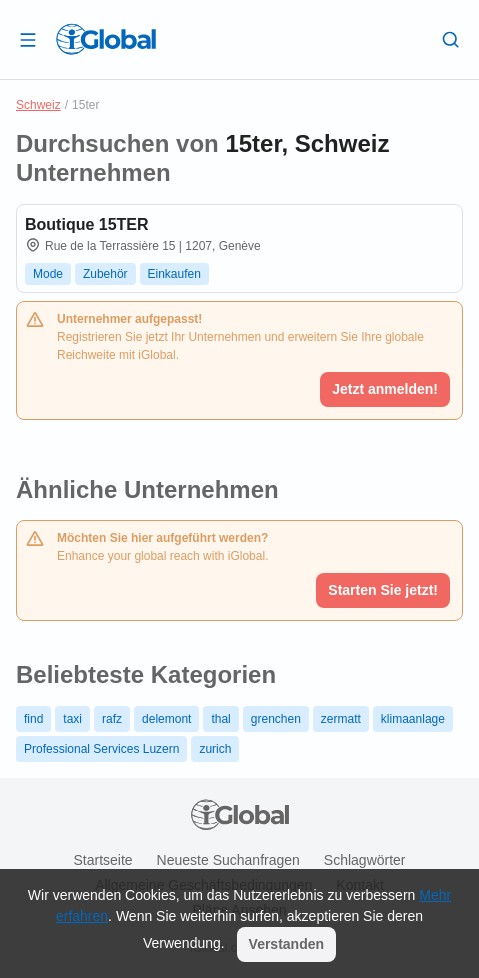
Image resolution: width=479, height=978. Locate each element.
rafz (112, 719)
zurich (215, 749)
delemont (166, 719)
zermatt (341, 719)
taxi (72, 719)
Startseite (102, 860)
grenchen (276, 719)
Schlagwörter (365, 860)
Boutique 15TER (87, 224)
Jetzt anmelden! (385, 389)
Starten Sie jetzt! (383, 590)
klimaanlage (413, 719)
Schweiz (38, 105)
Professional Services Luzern (101, 749)
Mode (48, 274)
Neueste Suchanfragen (228, 860)
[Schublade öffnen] (28, 39)
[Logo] (106, 39)
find (33, 719)
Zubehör (105, 274)
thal (220, 719)
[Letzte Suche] (451, 39)
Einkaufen (174, 274)
